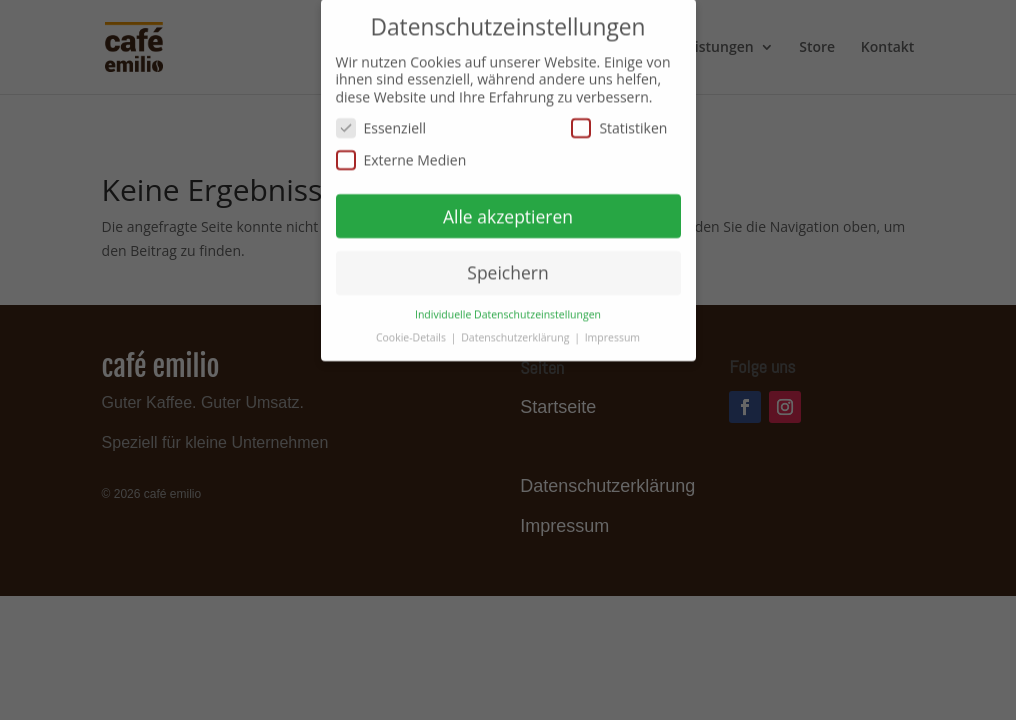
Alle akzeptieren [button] (508, 209)
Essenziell (381, 121)
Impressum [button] (612, 331)
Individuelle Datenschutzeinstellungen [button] (508, 308)
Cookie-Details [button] (412, 331)
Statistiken (619, 121)
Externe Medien (401, 153)
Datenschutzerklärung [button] (516, 331)
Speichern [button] (507, 266)
